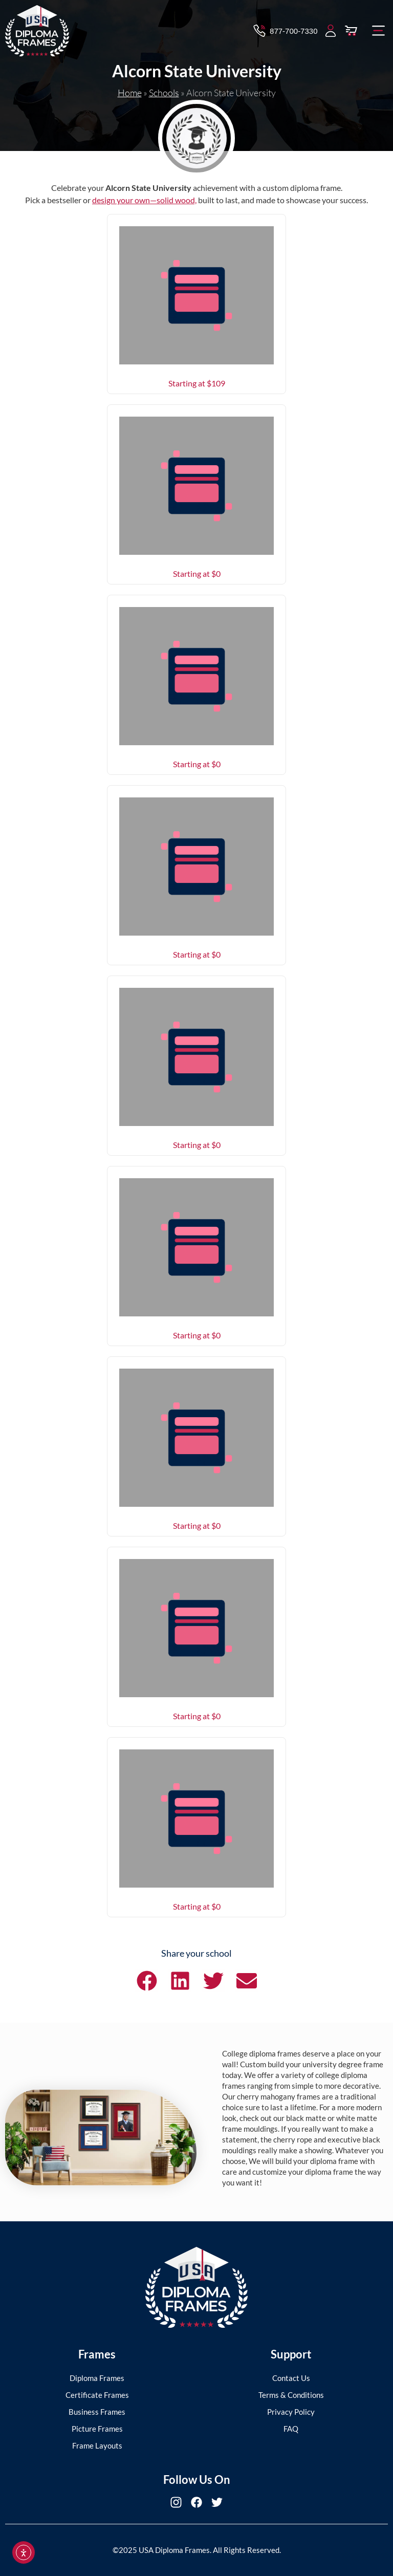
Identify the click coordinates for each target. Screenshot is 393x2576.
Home (130, 92)
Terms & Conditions (291, 2394)
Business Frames (97, 2411)
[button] (378, 30)
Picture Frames (97, 2428)
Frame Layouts (97, 2445)
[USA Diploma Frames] (196, 2287)
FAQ (290, 2428)
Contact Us (291, 2378)
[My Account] (330, 31)
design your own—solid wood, (144, 200)
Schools (164, 92)
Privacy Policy (291, 2411)
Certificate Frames (97, 2394)
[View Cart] (351, 31)
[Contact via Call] (284, 31)
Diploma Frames (97, 2378)
